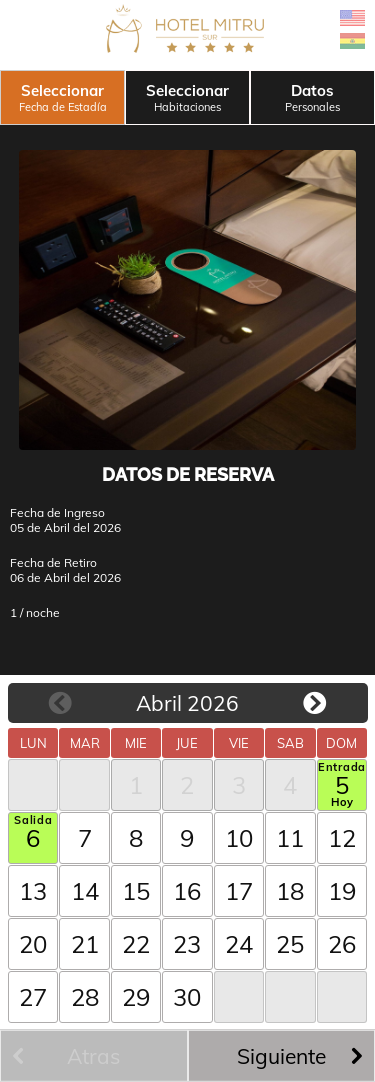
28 (85, 997)
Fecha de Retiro (53, 562)
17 (239, 891)
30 (187, 997)
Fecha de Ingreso (57, 512)
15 (136, 891)
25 (290, 944)
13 (33, 891)
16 (187, 891)
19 (342, 891)
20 (33, 944)
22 (136, 944)
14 (85, 891)
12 (342, 838)
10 (239, 838)
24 (239, 944)
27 (33, 997)
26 (342, 944)
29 (136, 997)
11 (290, 838)
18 (290, 891)
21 (85, 944)
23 (187, 944)
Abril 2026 (187, 703)
